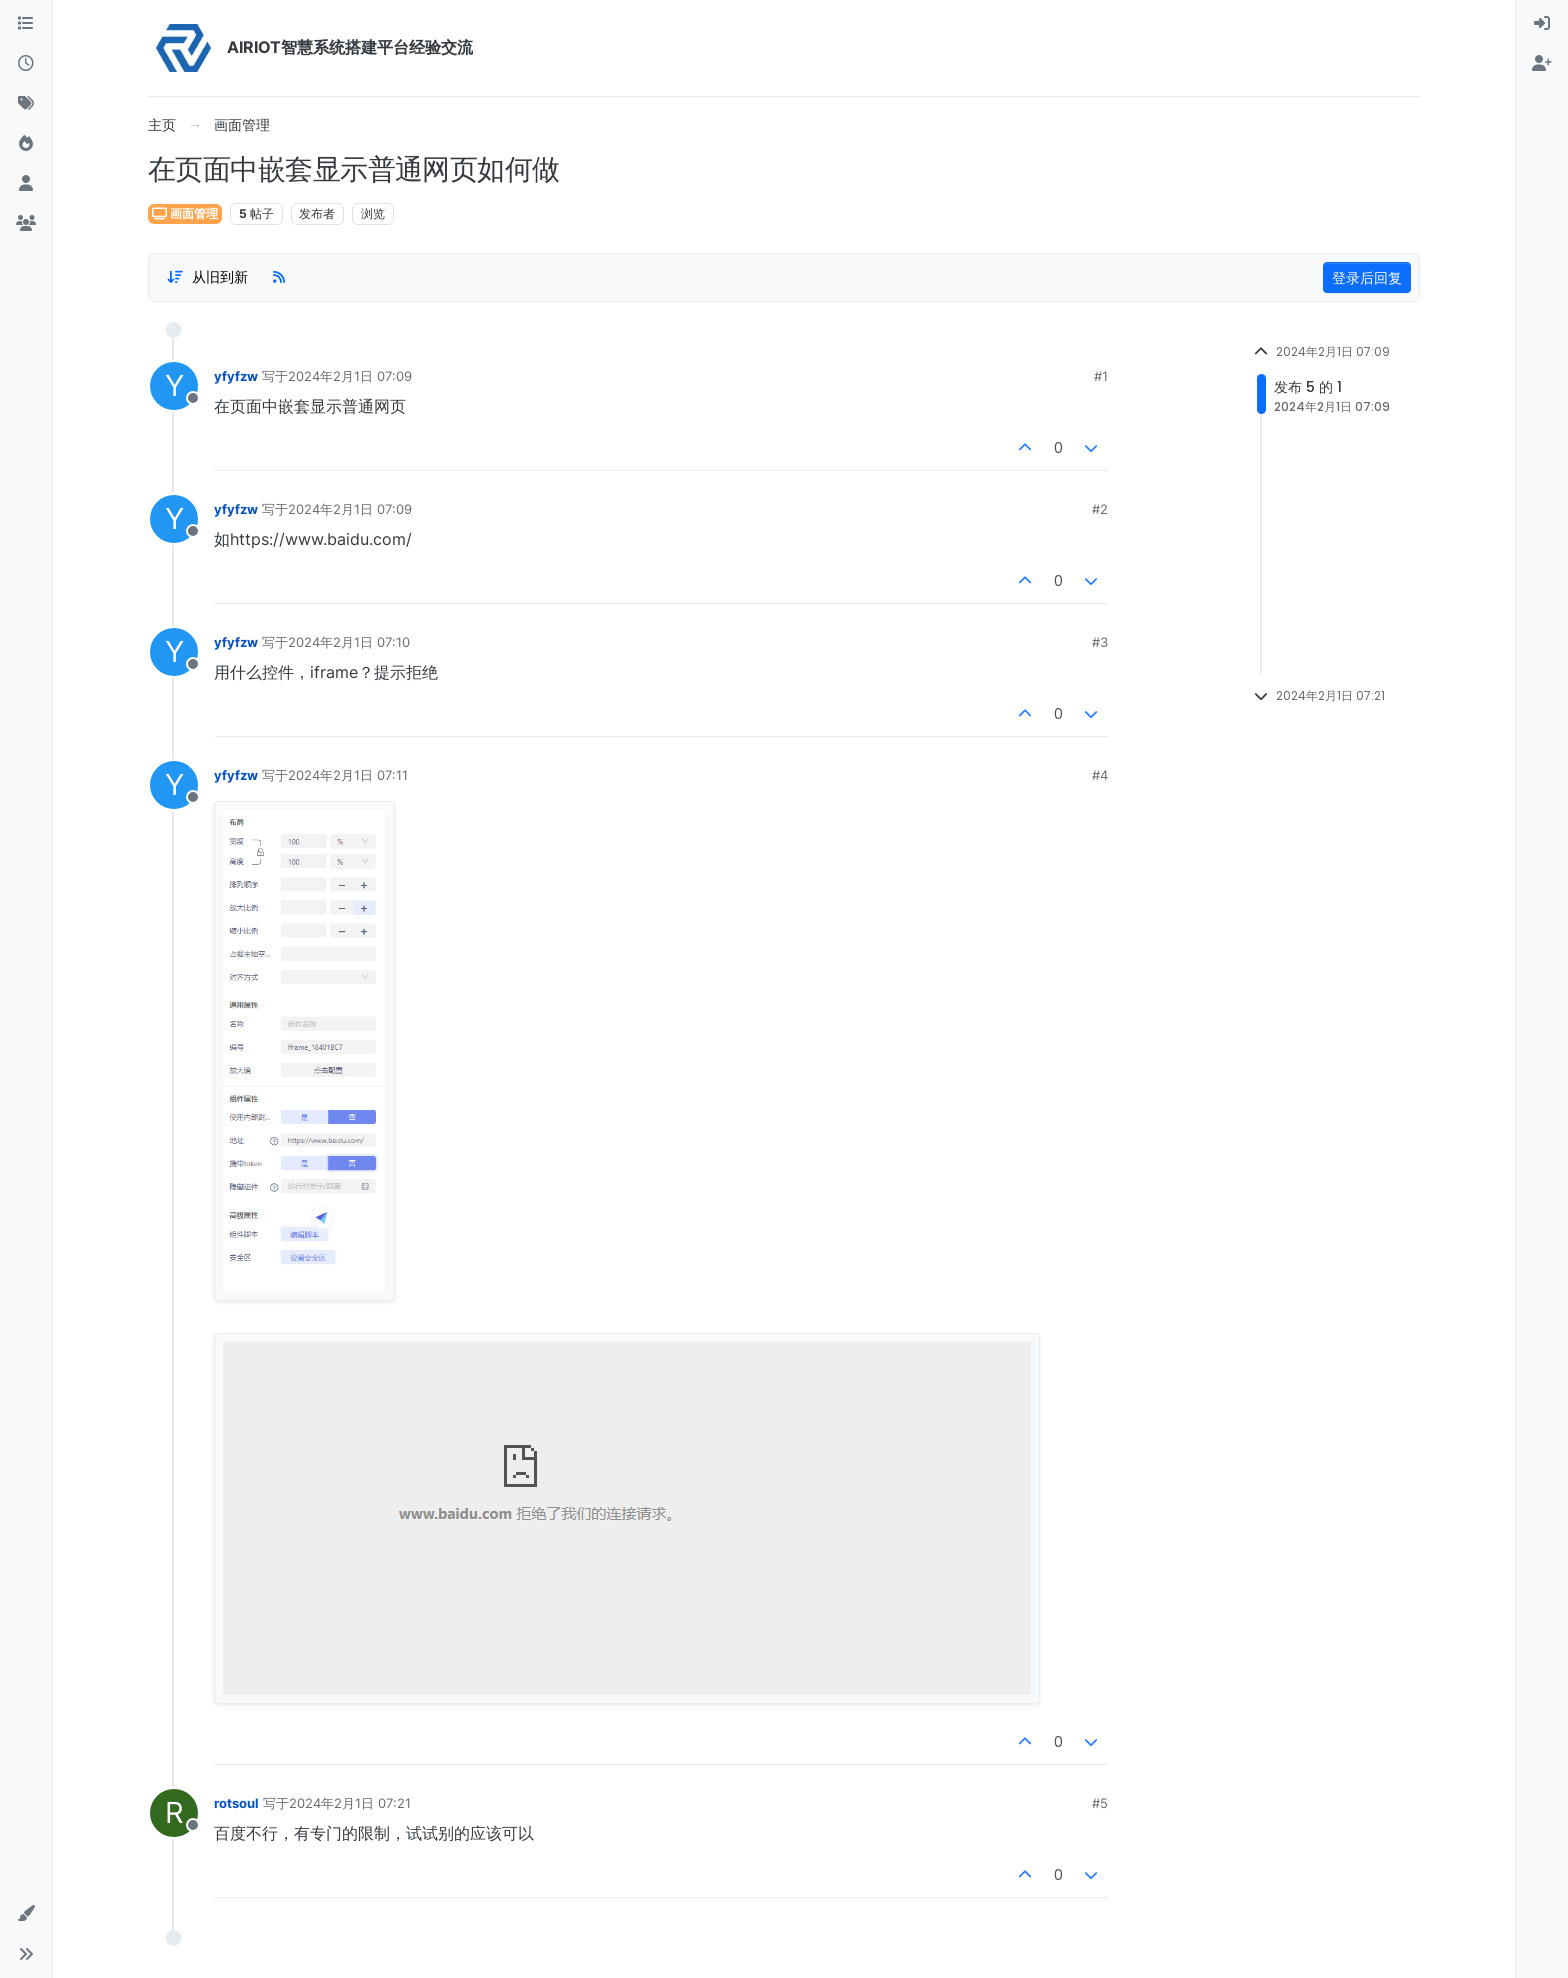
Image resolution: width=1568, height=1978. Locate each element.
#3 (1100, 642)
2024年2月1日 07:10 (349, 642)
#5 (1100, 1803)
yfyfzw (236, 376)
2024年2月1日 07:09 (350, 376)
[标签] (26, 104)
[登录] (1542, 24)
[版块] (26, 24)
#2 (1100, 509)
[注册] (1542, 64)
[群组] (26, 224)
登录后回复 (1367, 277)
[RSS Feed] (279, 277)
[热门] (26, 144)
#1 (1101, 376)
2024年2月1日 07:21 (350, 1803)
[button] (26, 1914)
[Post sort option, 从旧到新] (207, 277)
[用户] (26, 184)
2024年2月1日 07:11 (348, 775)
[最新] (26, 64)
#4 (1100, 775)
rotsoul (236, 1803)
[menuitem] (1542, 24)
